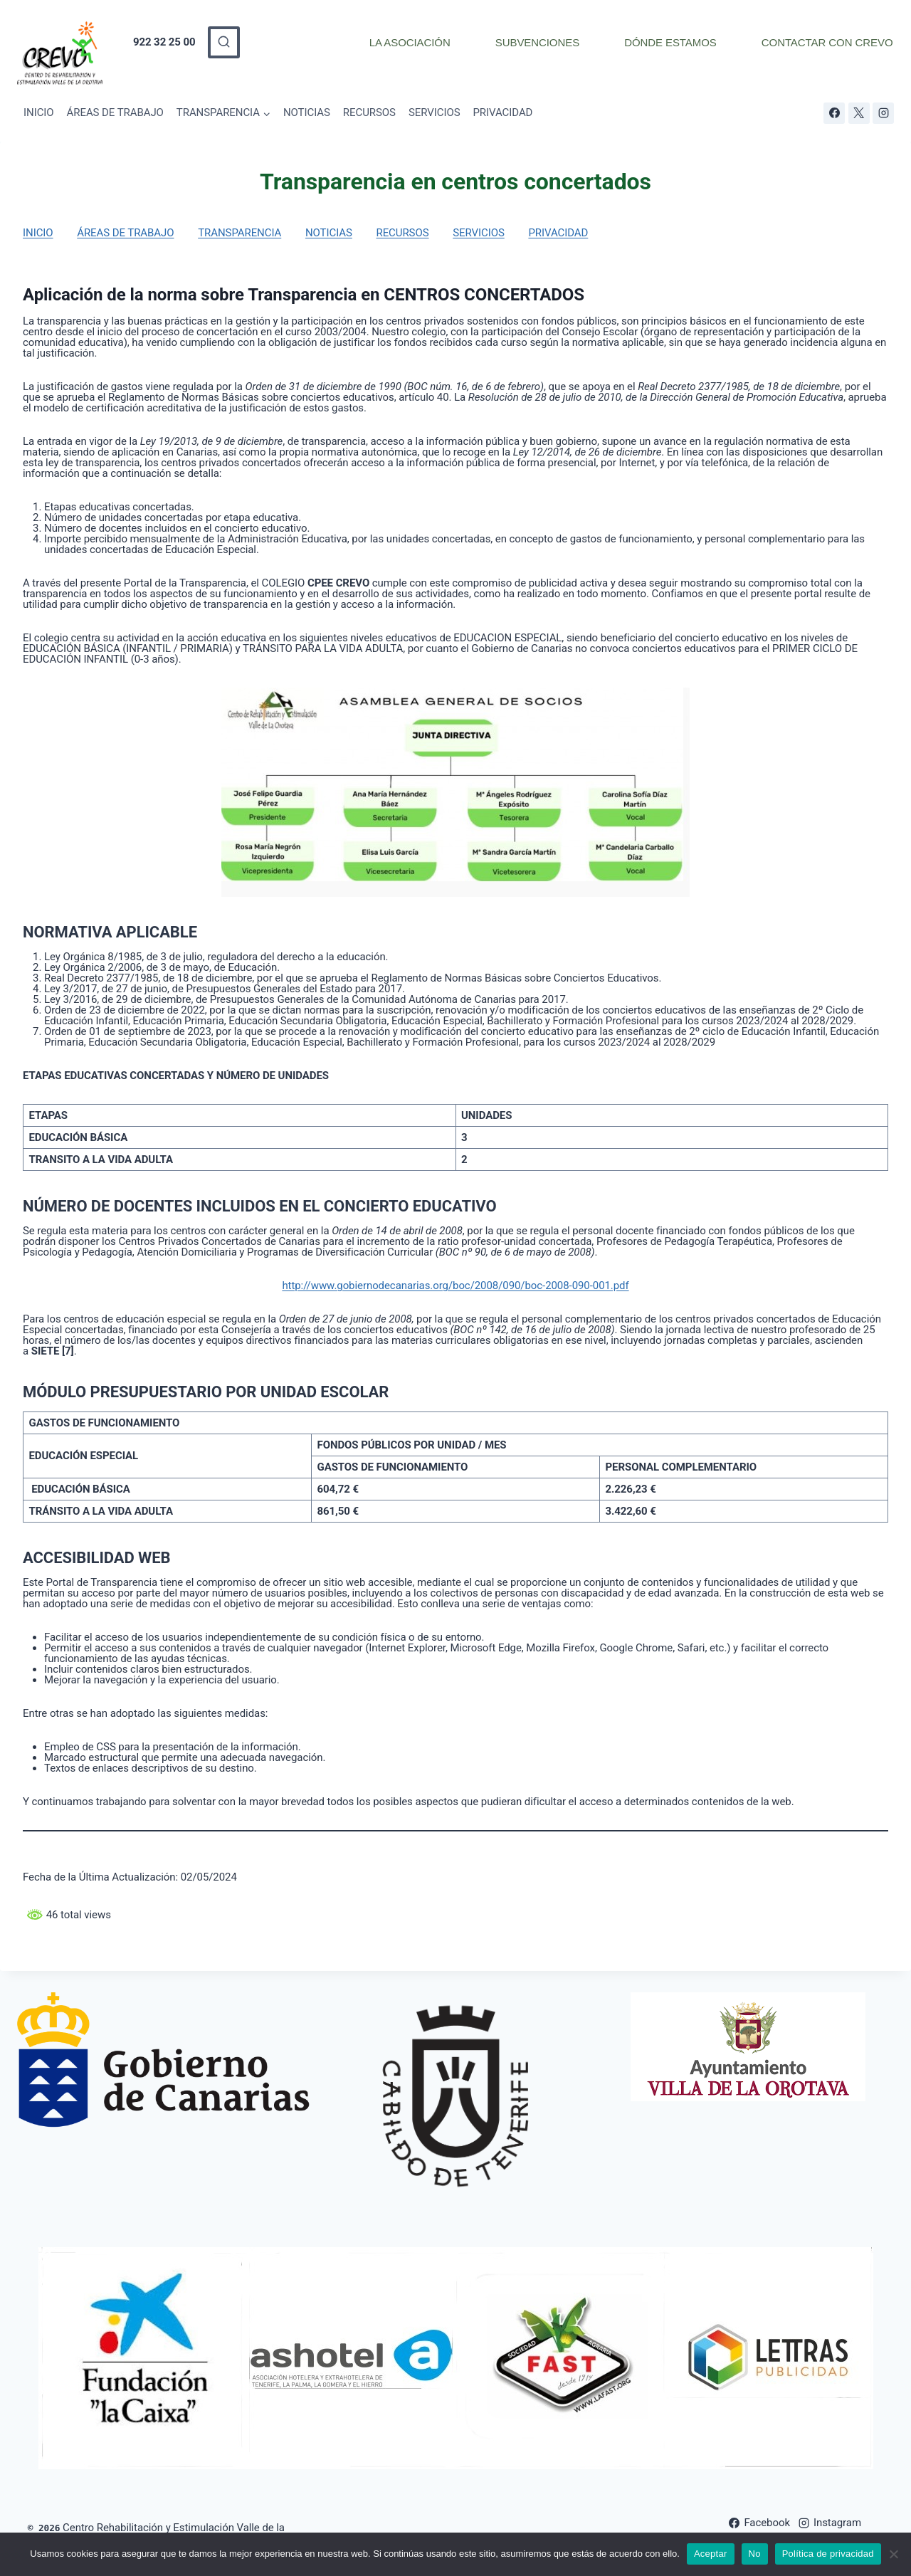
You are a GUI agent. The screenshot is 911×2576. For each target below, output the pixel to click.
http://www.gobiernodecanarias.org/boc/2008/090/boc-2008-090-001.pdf (455, 1285)
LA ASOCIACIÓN (410, 42)
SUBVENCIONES (537, 42)
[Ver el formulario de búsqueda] (224, 42)
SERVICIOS (434, 112)
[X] (859, 113)
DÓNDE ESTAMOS (670, 42)
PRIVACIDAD (502, 112)
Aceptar (710, 2553)
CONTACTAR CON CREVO (827, 42)
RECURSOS (369, 112)
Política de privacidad (828, 2553)
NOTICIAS (306, 112)
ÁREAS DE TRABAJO (115, 112)
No (755, 2553)
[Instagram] (883, 113)
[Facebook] (834, 113)
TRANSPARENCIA (239, 232)
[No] (893, 2554)
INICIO (38, 112)
